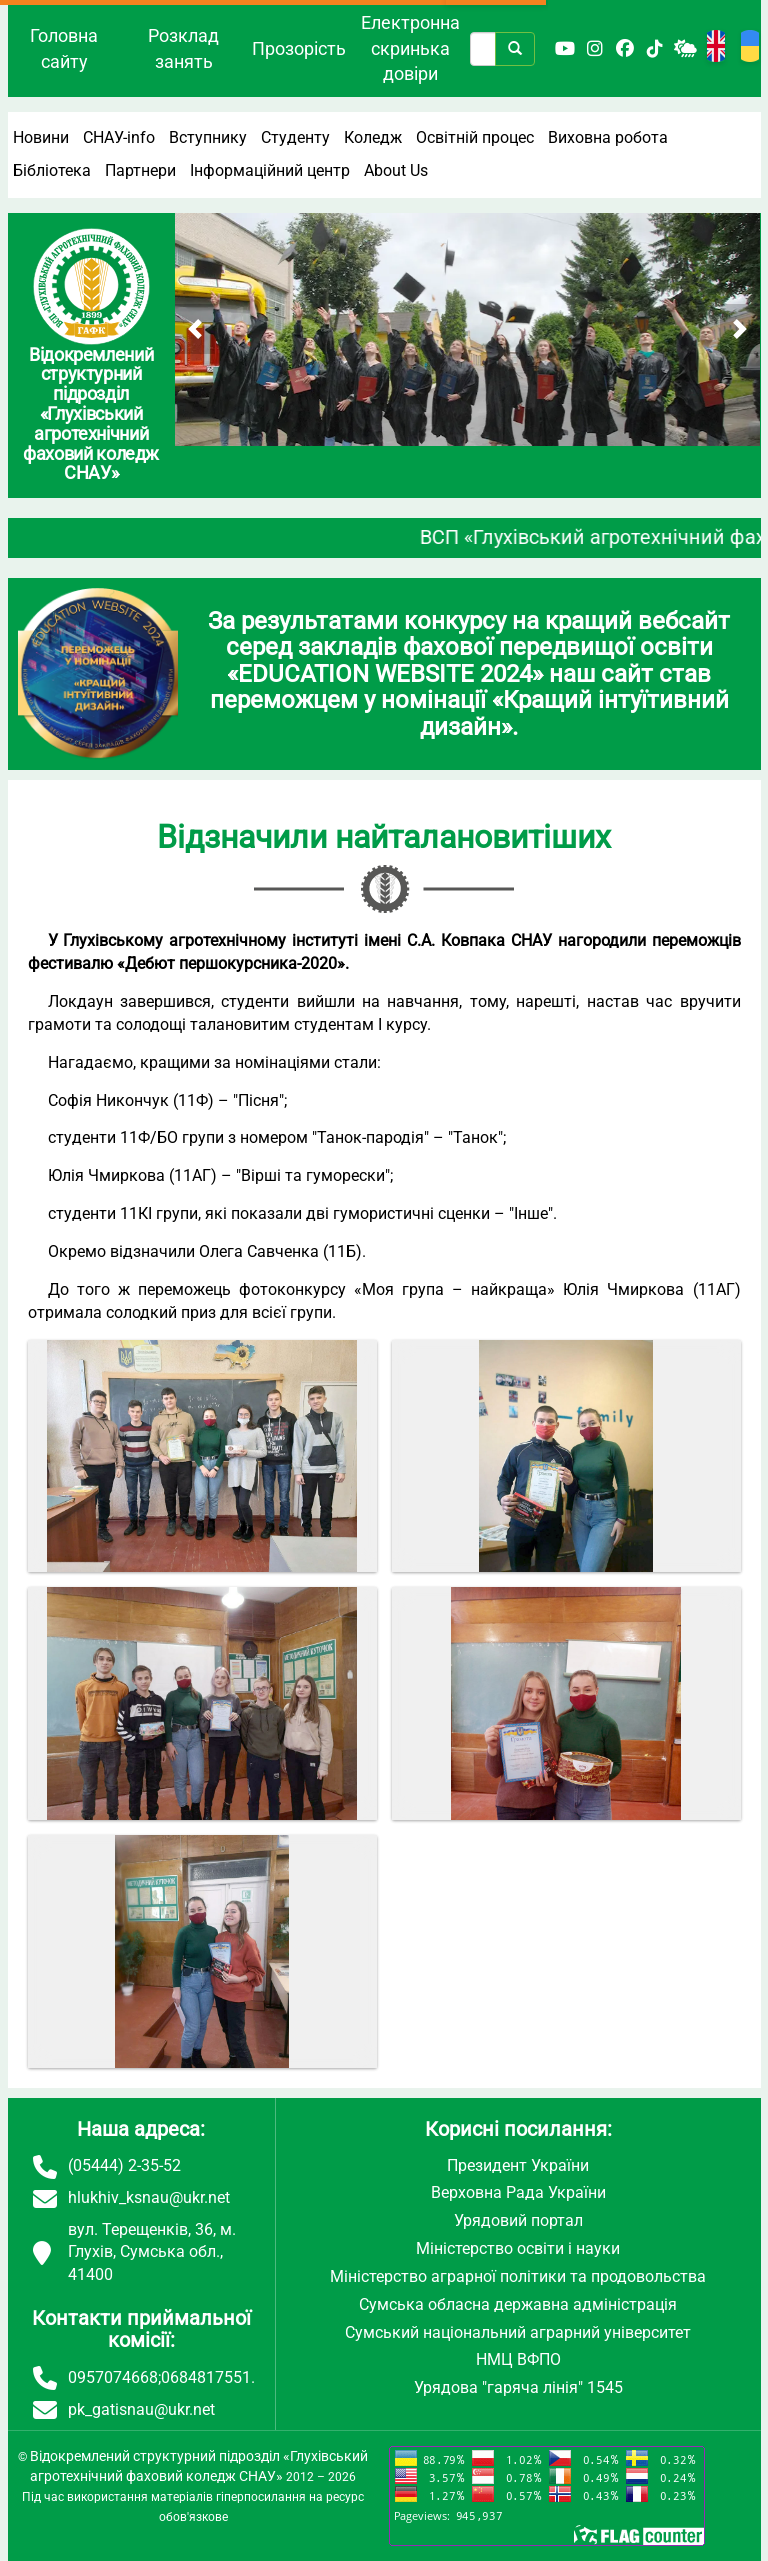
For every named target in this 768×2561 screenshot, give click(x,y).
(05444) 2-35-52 (124, 2165)
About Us (396, 170)
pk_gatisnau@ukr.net (141, 2409)
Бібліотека (52, 170)
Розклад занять (183, 48)
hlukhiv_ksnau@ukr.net (149, 2197)
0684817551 (206, 2377)
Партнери (140, 170)
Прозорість (299, 48)
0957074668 (113, 2377)
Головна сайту (64, 48)
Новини (41, 137)
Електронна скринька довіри (410, 48)
